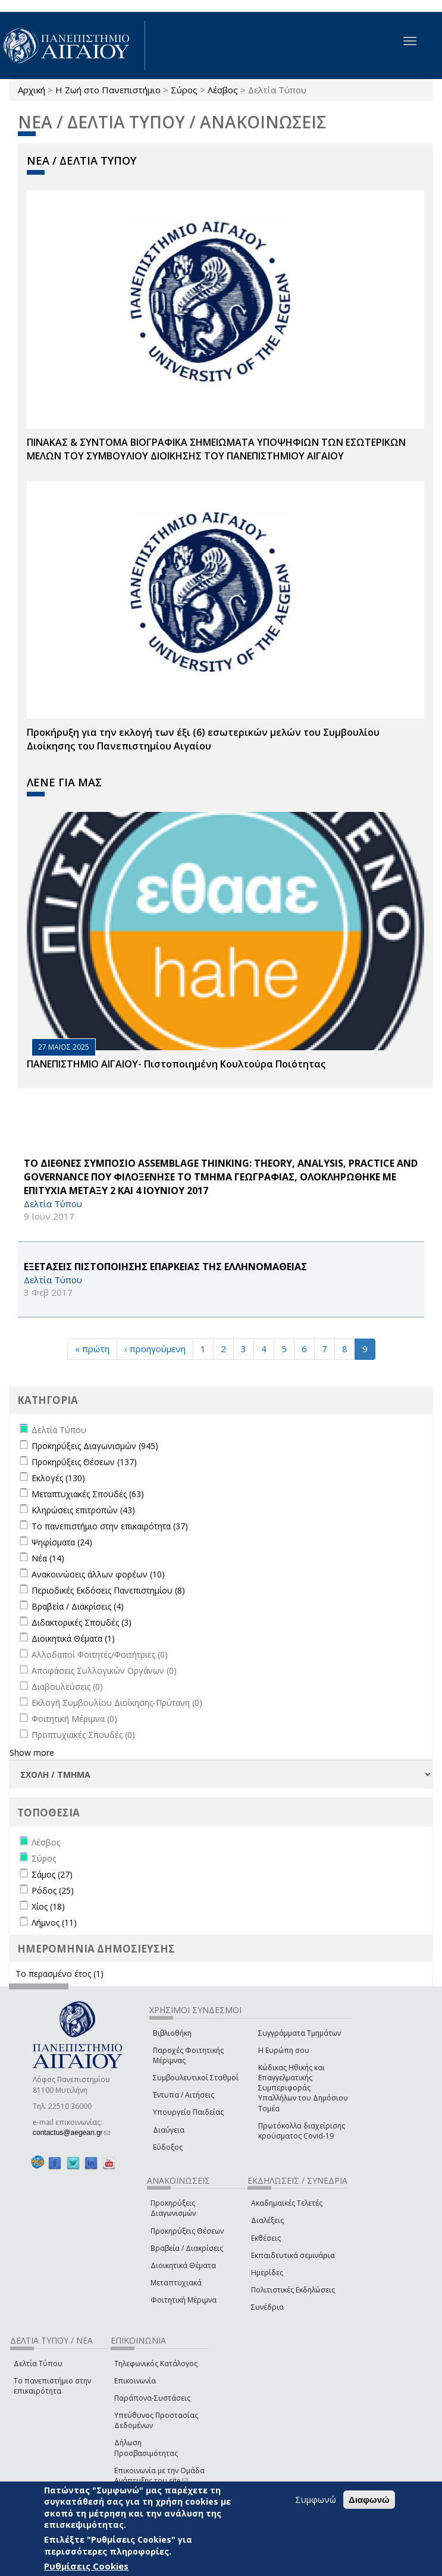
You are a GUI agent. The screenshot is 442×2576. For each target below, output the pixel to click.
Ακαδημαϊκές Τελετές (286, 2203)
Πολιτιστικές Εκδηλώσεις (293, 2290)
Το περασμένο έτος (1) (59, 1973)
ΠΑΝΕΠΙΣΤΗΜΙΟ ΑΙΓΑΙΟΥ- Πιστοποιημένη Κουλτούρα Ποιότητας (176, 1063)
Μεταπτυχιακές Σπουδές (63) (88, 1494)
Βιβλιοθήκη (172, 2033)
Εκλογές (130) (58, 1478)
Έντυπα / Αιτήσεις (183, 2095)
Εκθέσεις (266, 2238)
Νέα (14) (48, 1558)
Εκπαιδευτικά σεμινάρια (293, 2255)
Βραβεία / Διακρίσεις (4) (78, 1606)
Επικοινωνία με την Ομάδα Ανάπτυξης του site (159, 2475)
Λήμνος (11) (54, 1922)
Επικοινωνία (135, 2381)
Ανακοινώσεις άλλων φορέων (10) (98, 1574)
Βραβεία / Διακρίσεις (187, 2248)
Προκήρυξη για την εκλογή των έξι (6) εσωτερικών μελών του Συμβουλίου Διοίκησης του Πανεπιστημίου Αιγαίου (203, 739)
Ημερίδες (267, 2273)
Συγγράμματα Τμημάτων (299, 2033)
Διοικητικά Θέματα (183, 2265)
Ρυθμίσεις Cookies (86, 2566)
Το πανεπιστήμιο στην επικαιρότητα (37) (110, 1526)
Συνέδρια (267, 2307)
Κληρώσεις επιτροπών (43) (83, 1510)
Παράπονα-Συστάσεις (152, 2398)
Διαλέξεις (267, 2220)
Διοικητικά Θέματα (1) (73, 1638)
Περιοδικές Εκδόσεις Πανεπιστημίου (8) (108, 1590)
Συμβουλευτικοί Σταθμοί (196, 2078)
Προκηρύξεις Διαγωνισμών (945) (95, 1445)
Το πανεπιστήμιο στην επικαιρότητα (52, 2386)
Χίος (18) (48, 1906)
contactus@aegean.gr (71, 2132)
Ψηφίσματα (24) (62, 1542)
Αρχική (31, 90)
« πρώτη (92, 1349)
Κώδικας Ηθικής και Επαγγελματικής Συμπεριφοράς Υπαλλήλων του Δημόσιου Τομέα (303, 2088)
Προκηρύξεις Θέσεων (187, 2231)
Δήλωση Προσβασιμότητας (146, 2448)
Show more (32, 1752)
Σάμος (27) (52, 1874)
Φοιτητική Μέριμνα (184, 2300)
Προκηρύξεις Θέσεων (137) (84, 1461)
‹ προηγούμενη (155, 1349)
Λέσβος (223, 90)
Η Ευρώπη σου (283, 2050)
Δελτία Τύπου (38, 2363)
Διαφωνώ (369, 2500)
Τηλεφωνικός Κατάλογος (156, 2363)
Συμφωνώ (315, 2499)
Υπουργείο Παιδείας (188, 2112)
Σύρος (184, 90)
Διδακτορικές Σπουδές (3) (81, 1622)
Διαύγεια (168, 2130)
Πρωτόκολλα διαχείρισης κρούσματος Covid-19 (301, 2131)
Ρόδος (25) (53, 1890)
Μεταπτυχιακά (176, 2283)
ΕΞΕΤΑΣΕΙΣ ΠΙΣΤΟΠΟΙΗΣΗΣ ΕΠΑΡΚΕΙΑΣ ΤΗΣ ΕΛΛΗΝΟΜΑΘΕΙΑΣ (165, 1266)
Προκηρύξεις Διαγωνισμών (173, 2208)
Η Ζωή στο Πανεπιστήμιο (108, 90)
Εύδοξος (168, 2147)
